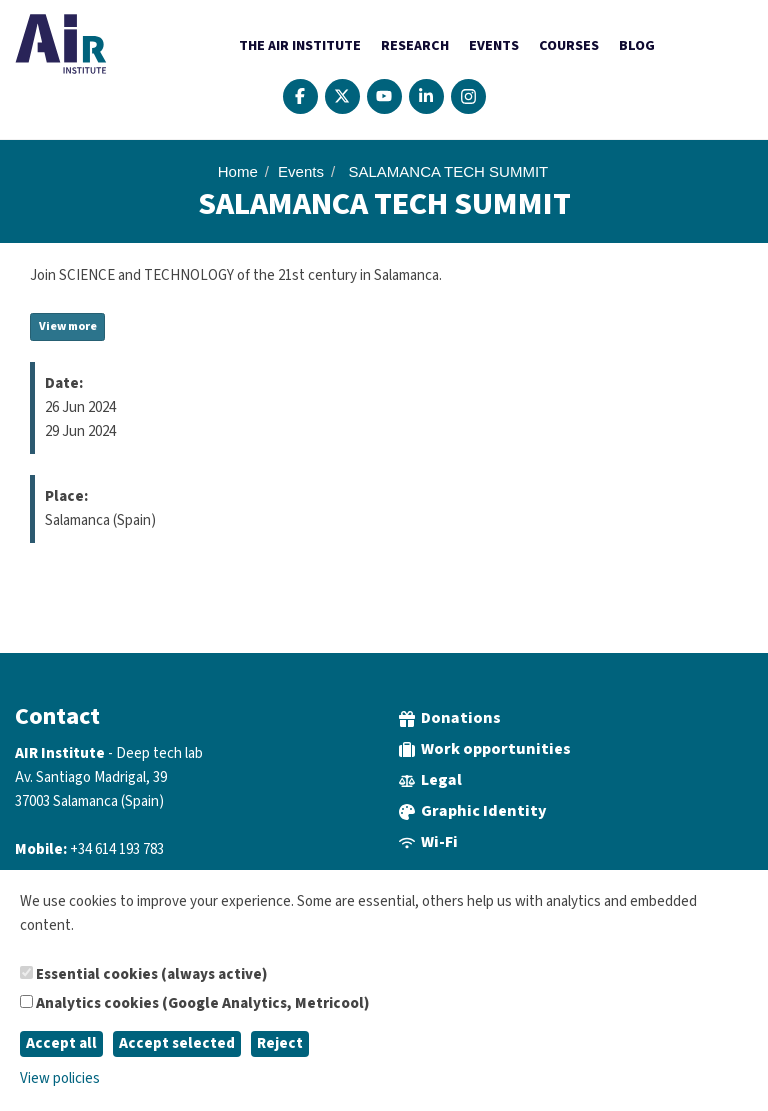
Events (494, 46)
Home (238, 171)
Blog (637, 46)
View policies (60, 1078)
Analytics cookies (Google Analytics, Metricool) (194, 1003)
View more (68, 326)
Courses (569, 46)
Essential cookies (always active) (143, 974)
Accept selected (177, 1043)
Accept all (61, 1043)
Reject (280, 1043)
